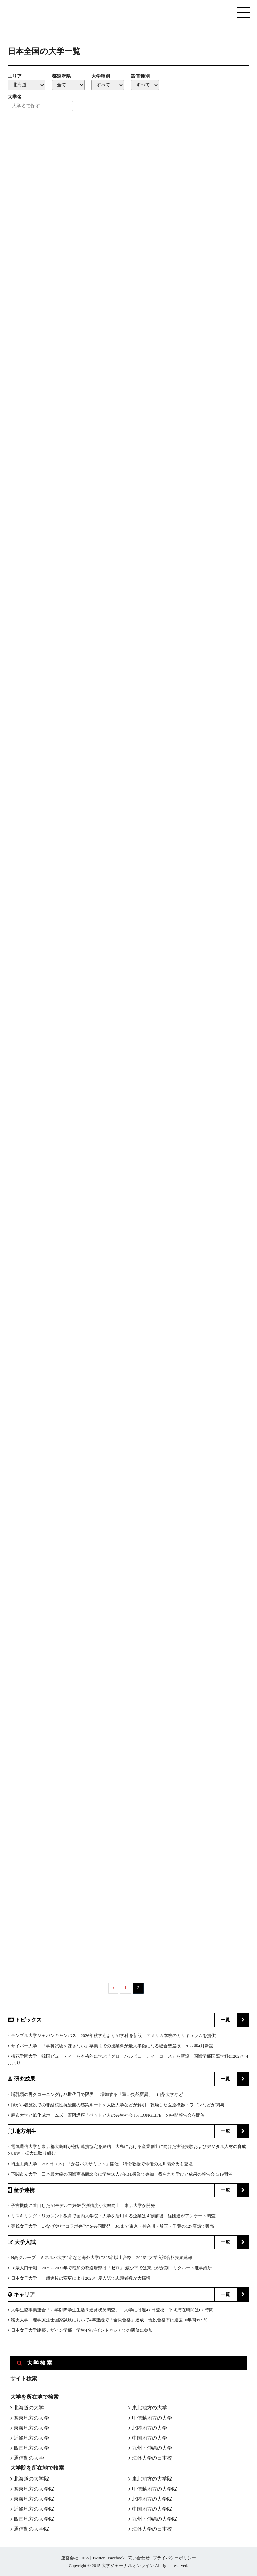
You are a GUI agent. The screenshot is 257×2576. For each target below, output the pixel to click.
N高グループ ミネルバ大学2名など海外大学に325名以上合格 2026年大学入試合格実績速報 (101, 2257)
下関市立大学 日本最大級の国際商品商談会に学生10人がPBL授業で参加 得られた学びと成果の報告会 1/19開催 (121, 2174)
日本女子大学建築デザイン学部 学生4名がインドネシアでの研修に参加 (82, 2330)
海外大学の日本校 (152, 2458)
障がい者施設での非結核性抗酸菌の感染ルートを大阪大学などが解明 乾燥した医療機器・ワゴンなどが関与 (117, 2104)
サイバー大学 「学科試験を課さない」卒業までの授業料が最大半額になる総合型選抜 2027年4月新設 (112, 2045)
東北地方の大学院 (152, 2479)
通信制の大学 (29, 2458)
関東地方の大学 (31, 2418)
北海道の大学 (29, 2407)
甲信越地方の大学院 (154, 2489)
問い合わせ (139, 2557)
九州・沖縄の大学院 (154, 2519)
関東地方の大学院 (34, 2489)
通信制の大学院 (31, 2529)
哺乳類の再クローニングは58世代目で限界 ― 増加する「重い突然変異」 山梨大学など (97, 2094)
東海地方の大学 (31, 2428)
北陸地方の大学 (149, 2428)
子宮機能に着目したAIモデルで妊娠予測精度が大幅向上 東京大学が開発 (83, 2205)
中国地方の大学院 (152, 2509)
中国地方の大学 (149, 2438)
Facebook (116, 2557)
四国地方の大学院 (34, 2519)
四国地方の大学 (31, 2448)
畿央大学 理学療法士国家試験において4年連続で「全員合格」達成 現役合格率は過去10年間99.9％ (109, 2319)
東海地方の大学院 (34, 2499)
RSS (85, 2557)
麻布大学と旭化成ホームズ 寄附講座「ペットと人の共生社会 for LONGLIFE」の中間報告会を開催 (108, 2115)
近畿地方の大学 (31, 2438)
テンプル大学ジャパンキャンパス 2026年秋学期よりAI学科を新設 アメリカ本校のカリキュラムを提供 (113, 2035)
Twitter (98, 2557)
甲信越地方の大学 (152, 2418)
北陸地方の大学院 (152, 2499)
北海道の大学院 (31, 2479)
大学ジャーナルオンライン (128, 2565)
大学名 (15, 97)
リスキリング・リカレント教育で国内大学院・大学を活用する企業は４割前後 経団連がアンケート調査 (113, 2215)
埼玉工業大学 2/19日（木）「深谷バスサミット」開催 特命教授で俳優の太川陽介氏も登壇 (102, 2163)
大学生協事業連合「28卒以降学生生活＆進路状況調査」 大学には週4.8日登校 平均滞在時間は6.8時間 (112, 2309)
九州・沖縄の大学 (152, 2448)
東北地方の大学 (149, 2407)
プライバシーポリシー (174, 2557)
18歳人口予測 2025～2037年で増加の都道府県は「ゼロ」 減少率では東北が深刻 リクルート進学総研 (111, 2267)
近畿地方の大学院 (34, 2509)
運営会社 (69, 2557)
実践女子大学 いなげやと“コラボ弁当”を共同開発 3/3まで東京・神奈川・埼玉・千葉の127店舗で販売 (112, 2226)
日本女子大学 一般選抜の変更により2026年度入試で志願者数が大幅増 (80, 2278)
